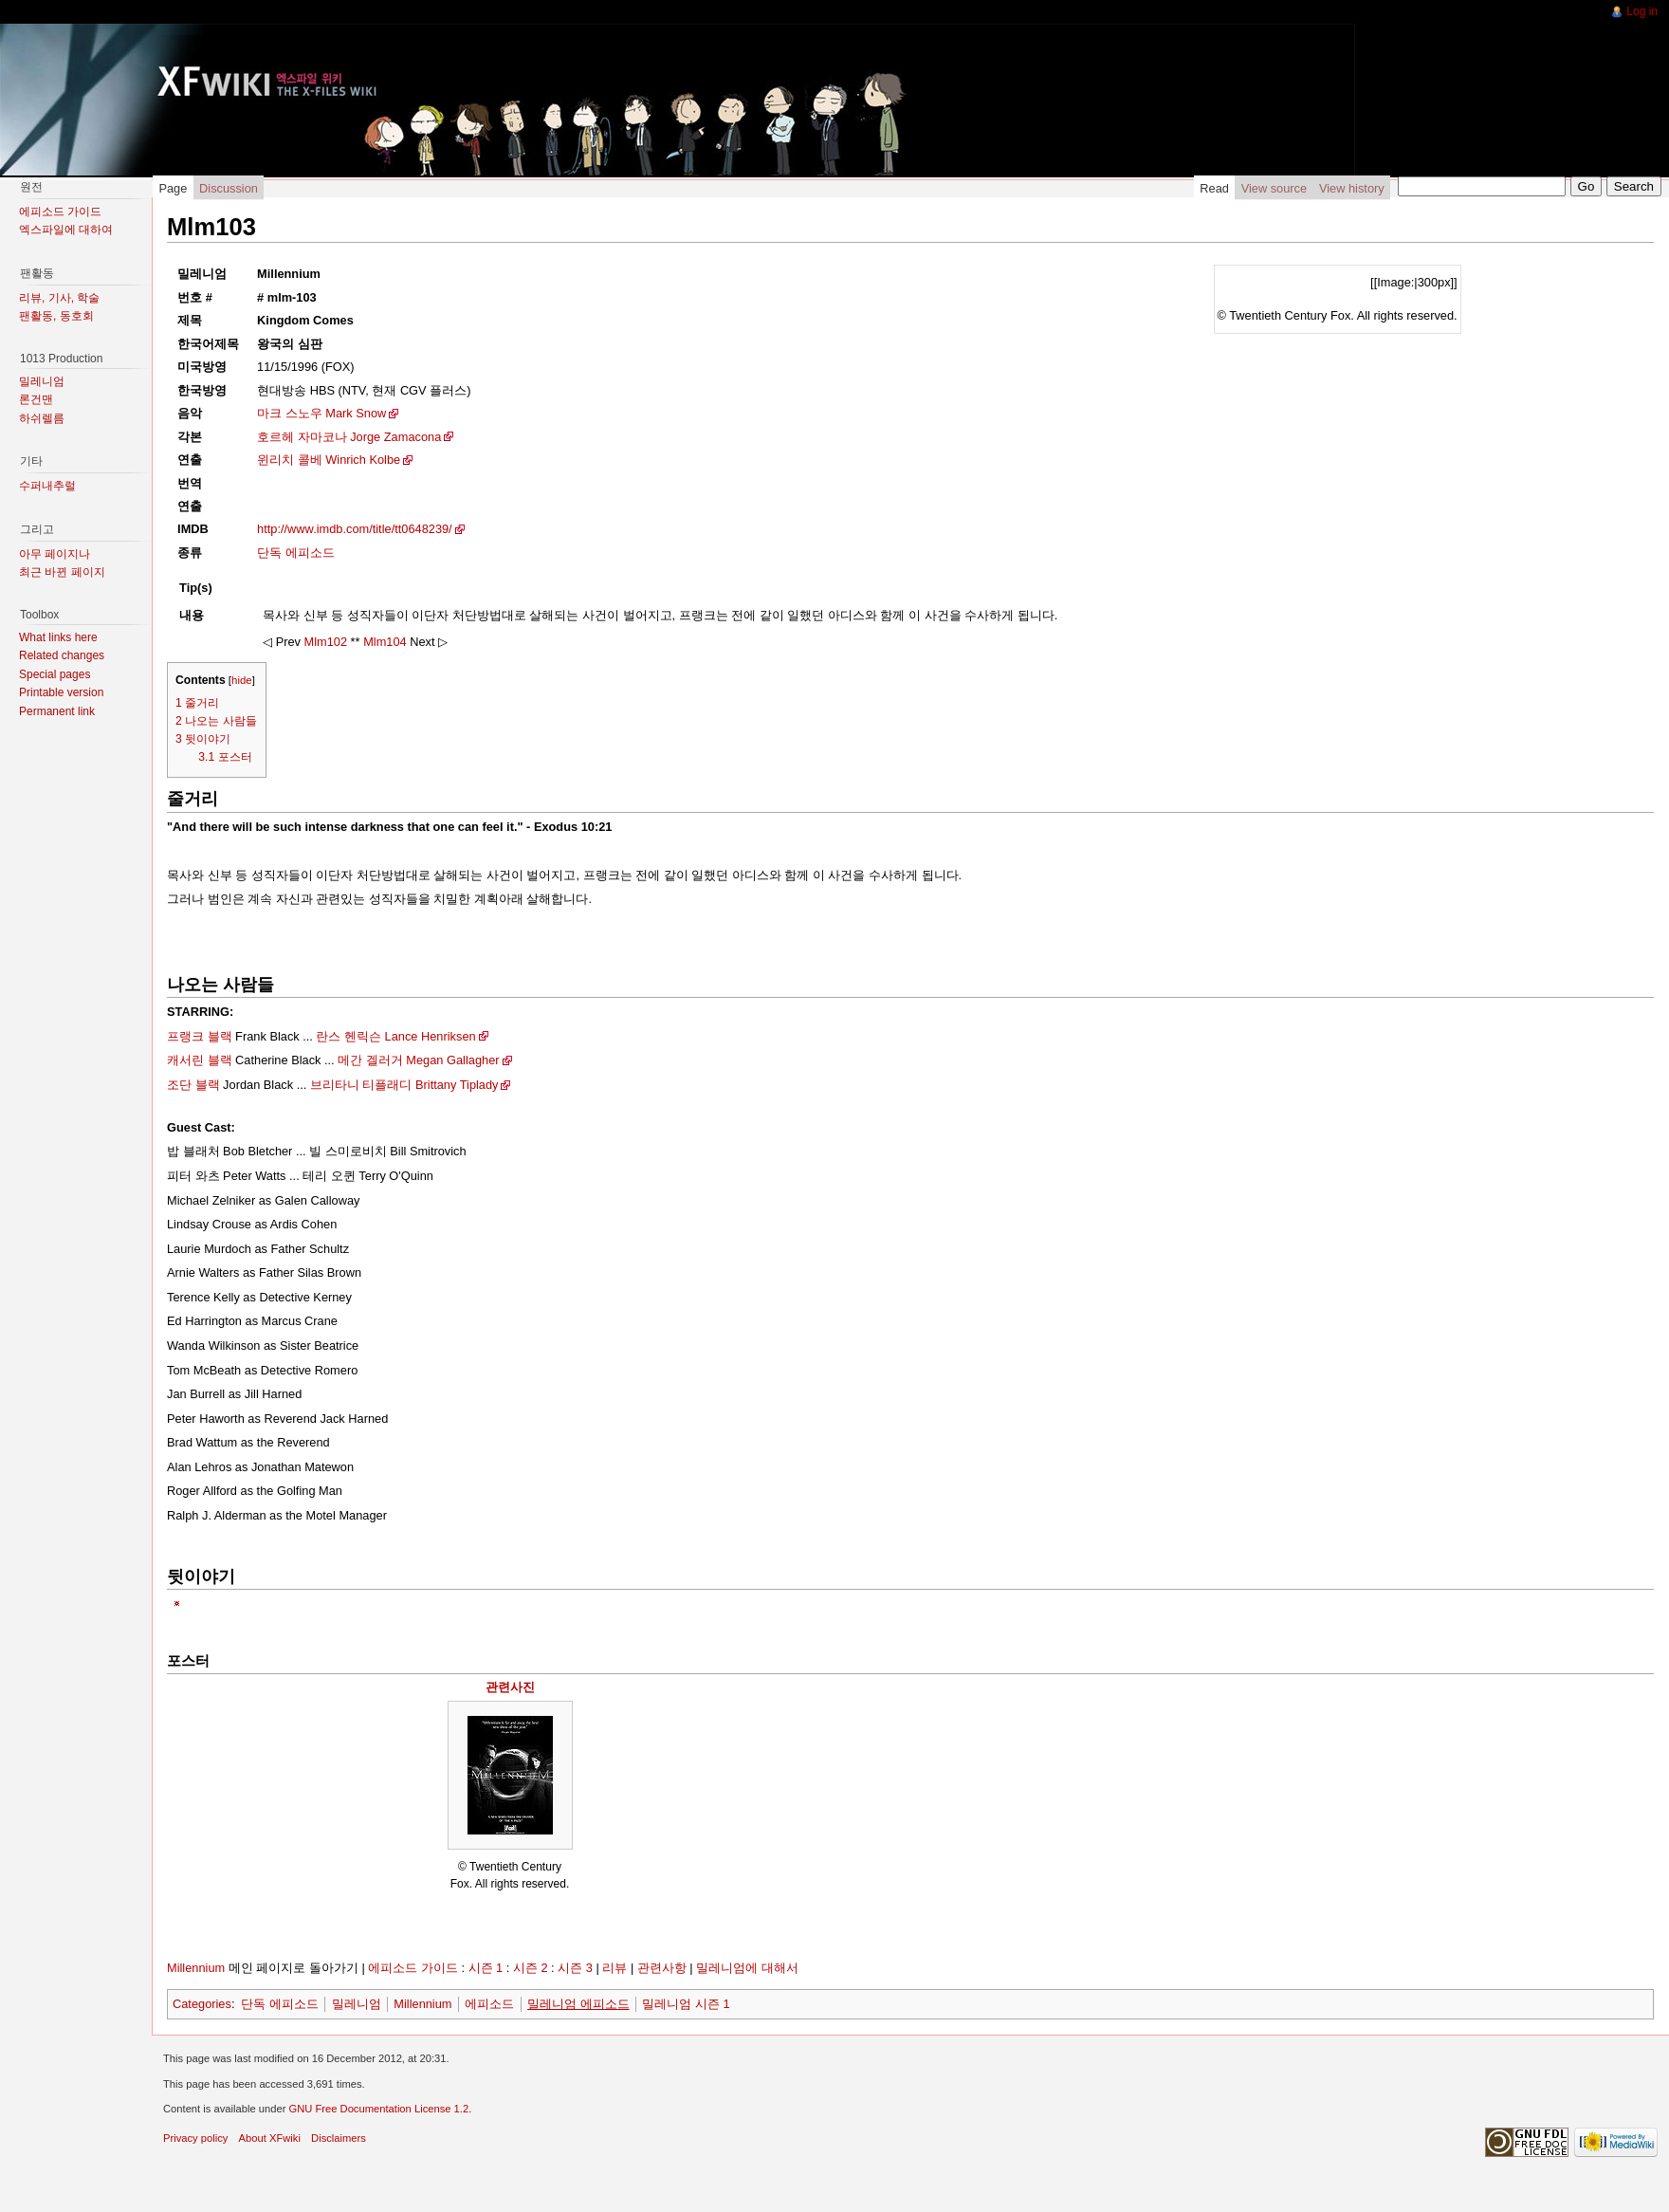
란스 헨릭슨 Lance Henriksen (395, 1036)
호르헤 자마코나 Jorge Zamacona (349, 437)
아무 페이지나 (54, 554)
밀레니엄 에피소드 (578, 2004)
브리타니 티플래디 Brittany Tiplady (404, 1085)
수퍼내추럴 (47, 485)
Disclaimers (338, 2138)
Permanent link (57, 711)
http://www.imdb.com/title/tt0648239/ (354, 529)
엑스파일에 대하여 (66, 229)
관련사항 (662, 1968)
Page (172, 188)
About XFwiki (270, 2138)
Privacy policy (195, 2138)
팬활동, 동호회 (56, 316)
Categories (202, 2004)
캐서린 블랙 (199, 1060)
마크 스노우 (289, 413)
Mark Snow (355, 413)
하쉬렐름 (41, 418)
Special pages (54, 674)
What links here (58, 637)
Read (1214, 188)
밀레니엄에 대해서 (747, 1968)
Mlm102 (326, 642)
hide (241, 680)
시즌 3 (575, 1968)
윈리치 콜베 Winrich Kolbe (328, 459)
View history (1352, 188)
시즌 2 (530, 1968)
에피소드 (489, 2004)
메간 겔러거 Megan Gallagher (418, 1060)
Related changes (61, 655)
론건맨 (36, 399)
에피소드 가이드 (413, 1968)
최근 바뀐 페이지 (62, 572)
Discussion (228, 188)
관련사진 (510, 1687)
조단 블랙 (193, 1085)
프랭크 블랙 (199, 1036)
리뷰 (614, 1968)
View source (1274, 188)
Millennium (196, 1968)
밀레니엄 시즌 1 (685, 2004)
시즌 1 (486, 1968)
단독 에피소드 (296, 552)
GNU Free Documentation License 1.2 (378, 2108)
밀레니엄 (356, 2004)
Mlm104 (385, 642)
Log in (1642, 11)
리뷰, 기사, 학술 (59, 297)
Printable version (61, 692)
